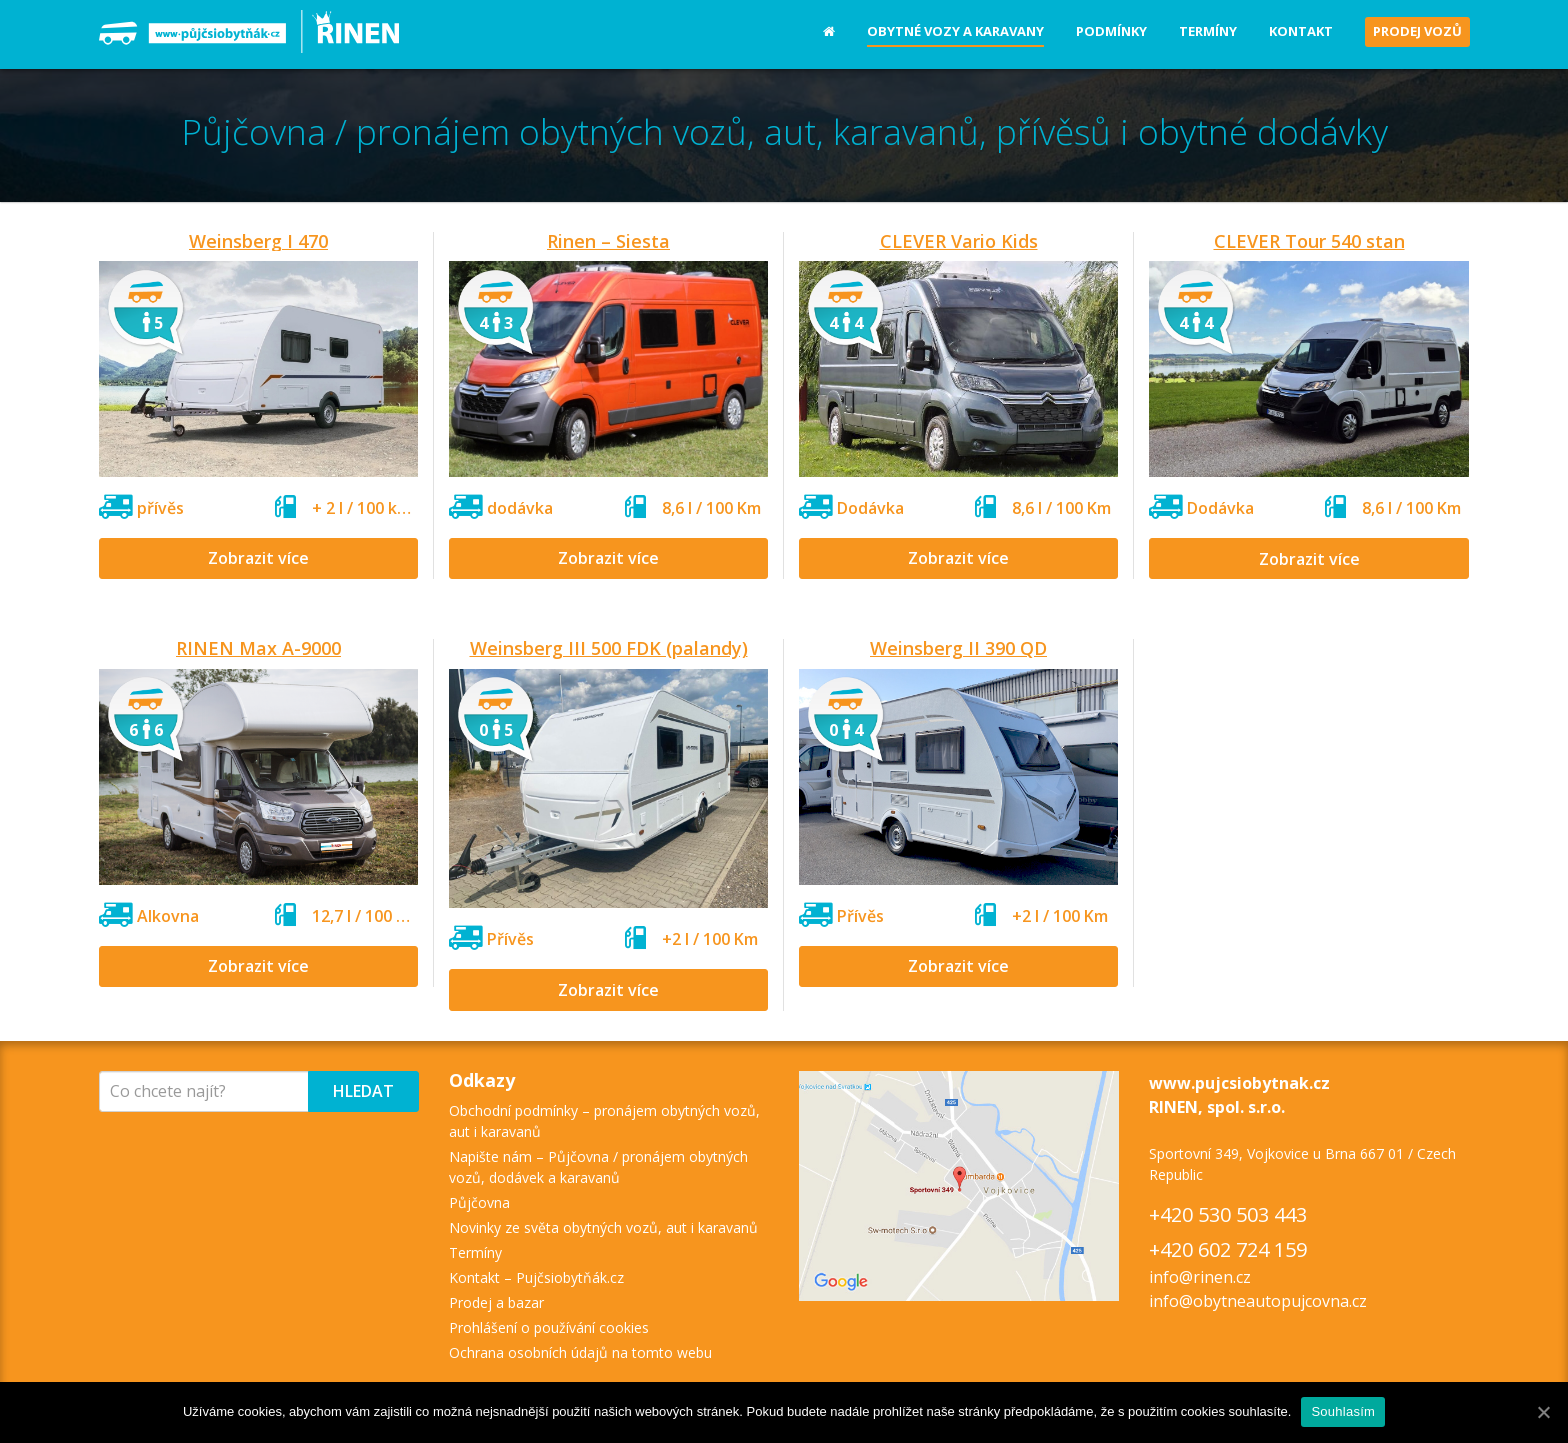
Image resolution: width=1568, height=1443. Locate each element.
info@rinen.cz (1200, 1277)
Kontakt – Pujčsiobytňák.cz (536, 1277)
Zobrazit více (258, 558)
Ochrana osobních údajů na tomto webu (580, 1352)
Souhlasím (1343, 1411)
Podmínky (1111, 31)
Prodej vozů (1417, 31)
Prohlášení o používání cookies (549, 1327)
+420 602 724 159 (1228, 1249)
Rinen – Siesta (608, 241)
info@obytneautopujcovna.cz (1258, 1301)
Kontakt (1301, 31)
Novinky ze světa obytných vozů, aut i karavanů (603, 1227)
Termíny (1208, 31)
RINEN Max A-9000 (258, 648)
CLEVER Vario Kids (959, 241)
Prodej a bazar (496, 1302)
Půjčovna (479, 1202)
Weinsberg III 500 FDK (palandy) (609, 648)
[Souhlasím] (1543, 1412)
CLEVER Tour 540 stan (1309, 241)
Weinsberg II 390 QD (958, 648)
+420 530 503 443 (1228, 1214)
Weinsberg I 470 (258, 241)
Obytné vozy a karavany (955, 31)
